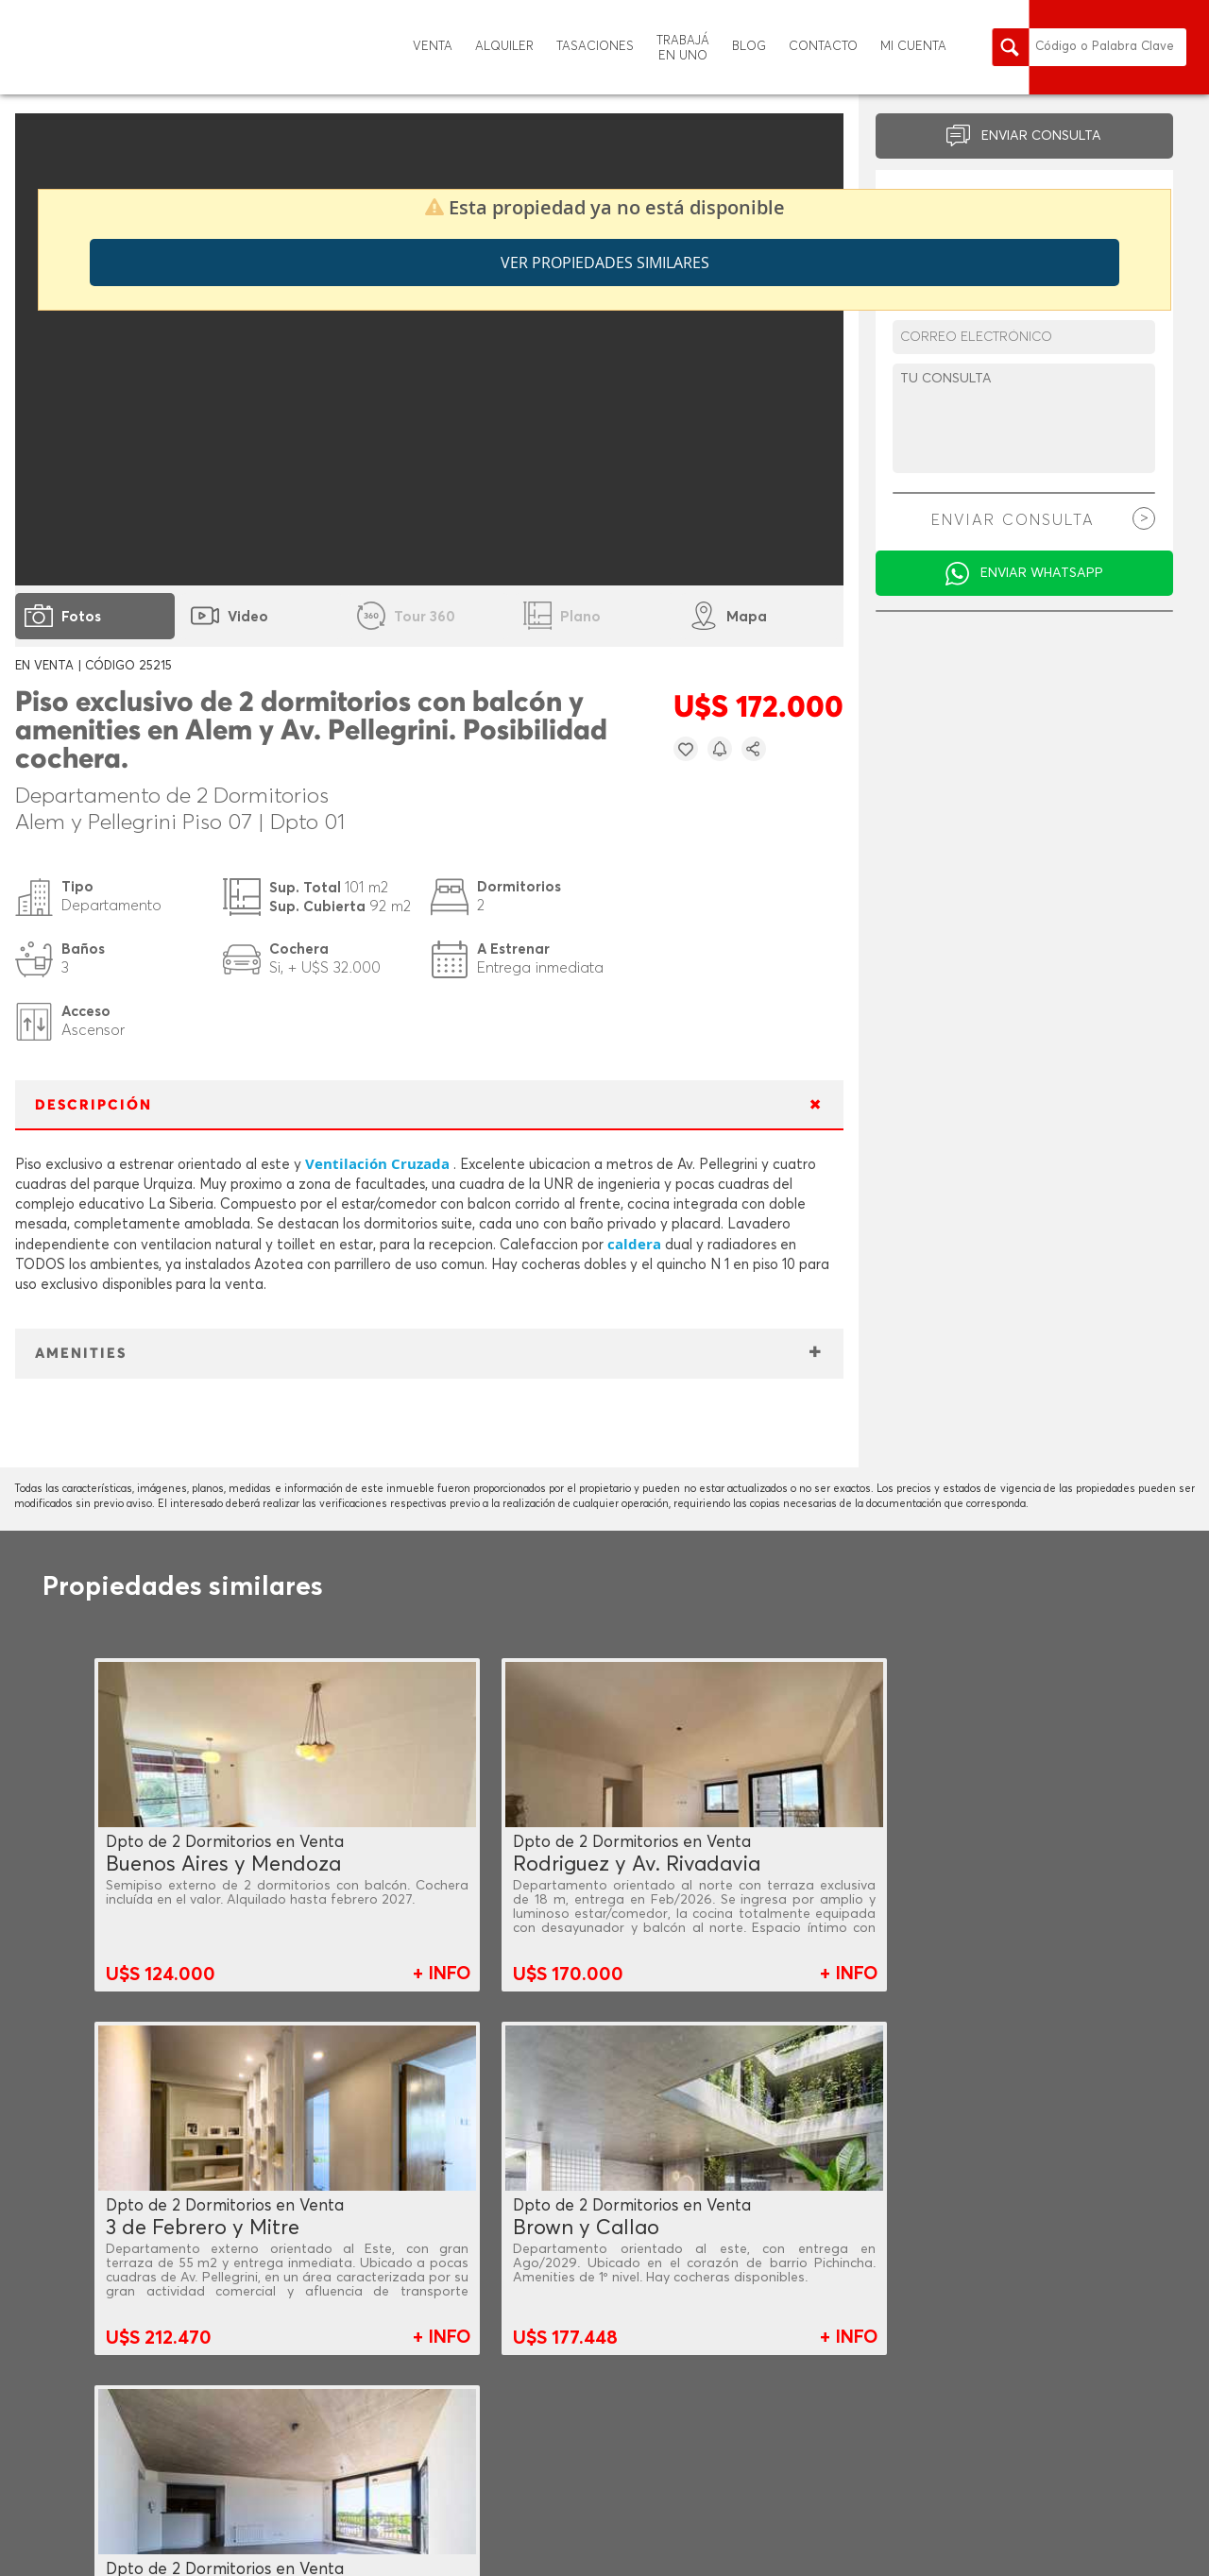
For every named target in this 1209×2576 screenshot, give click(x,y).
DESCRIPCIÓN (93, 1105)
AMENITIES (81, 1354)
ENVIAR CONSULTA (1041, 136)
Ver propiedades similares (605, 262)
